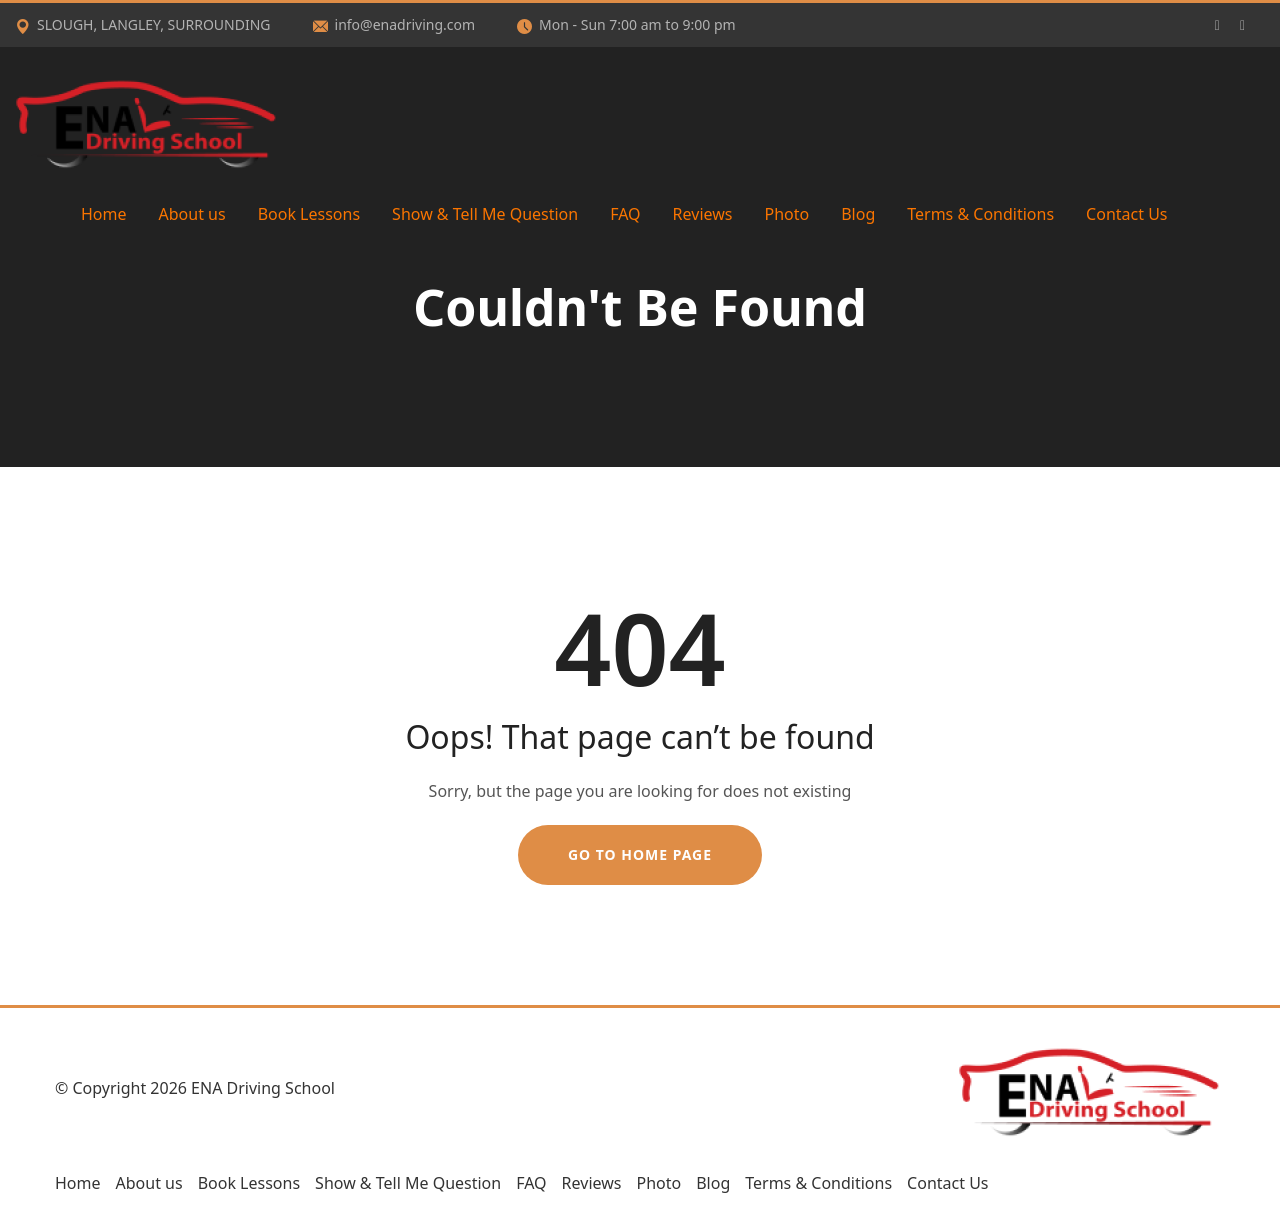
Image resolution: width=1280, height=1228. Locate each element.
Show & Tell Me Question (485, 214)
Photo (786, 214)
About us (192, 214)
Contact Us (1126, 214)
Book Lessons (309, 214)
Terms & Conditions (980, 214)
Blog (858, 214)
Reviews (703, 214)
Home (104, 214)
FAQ (625, 214)
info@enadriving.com (394, 24)
